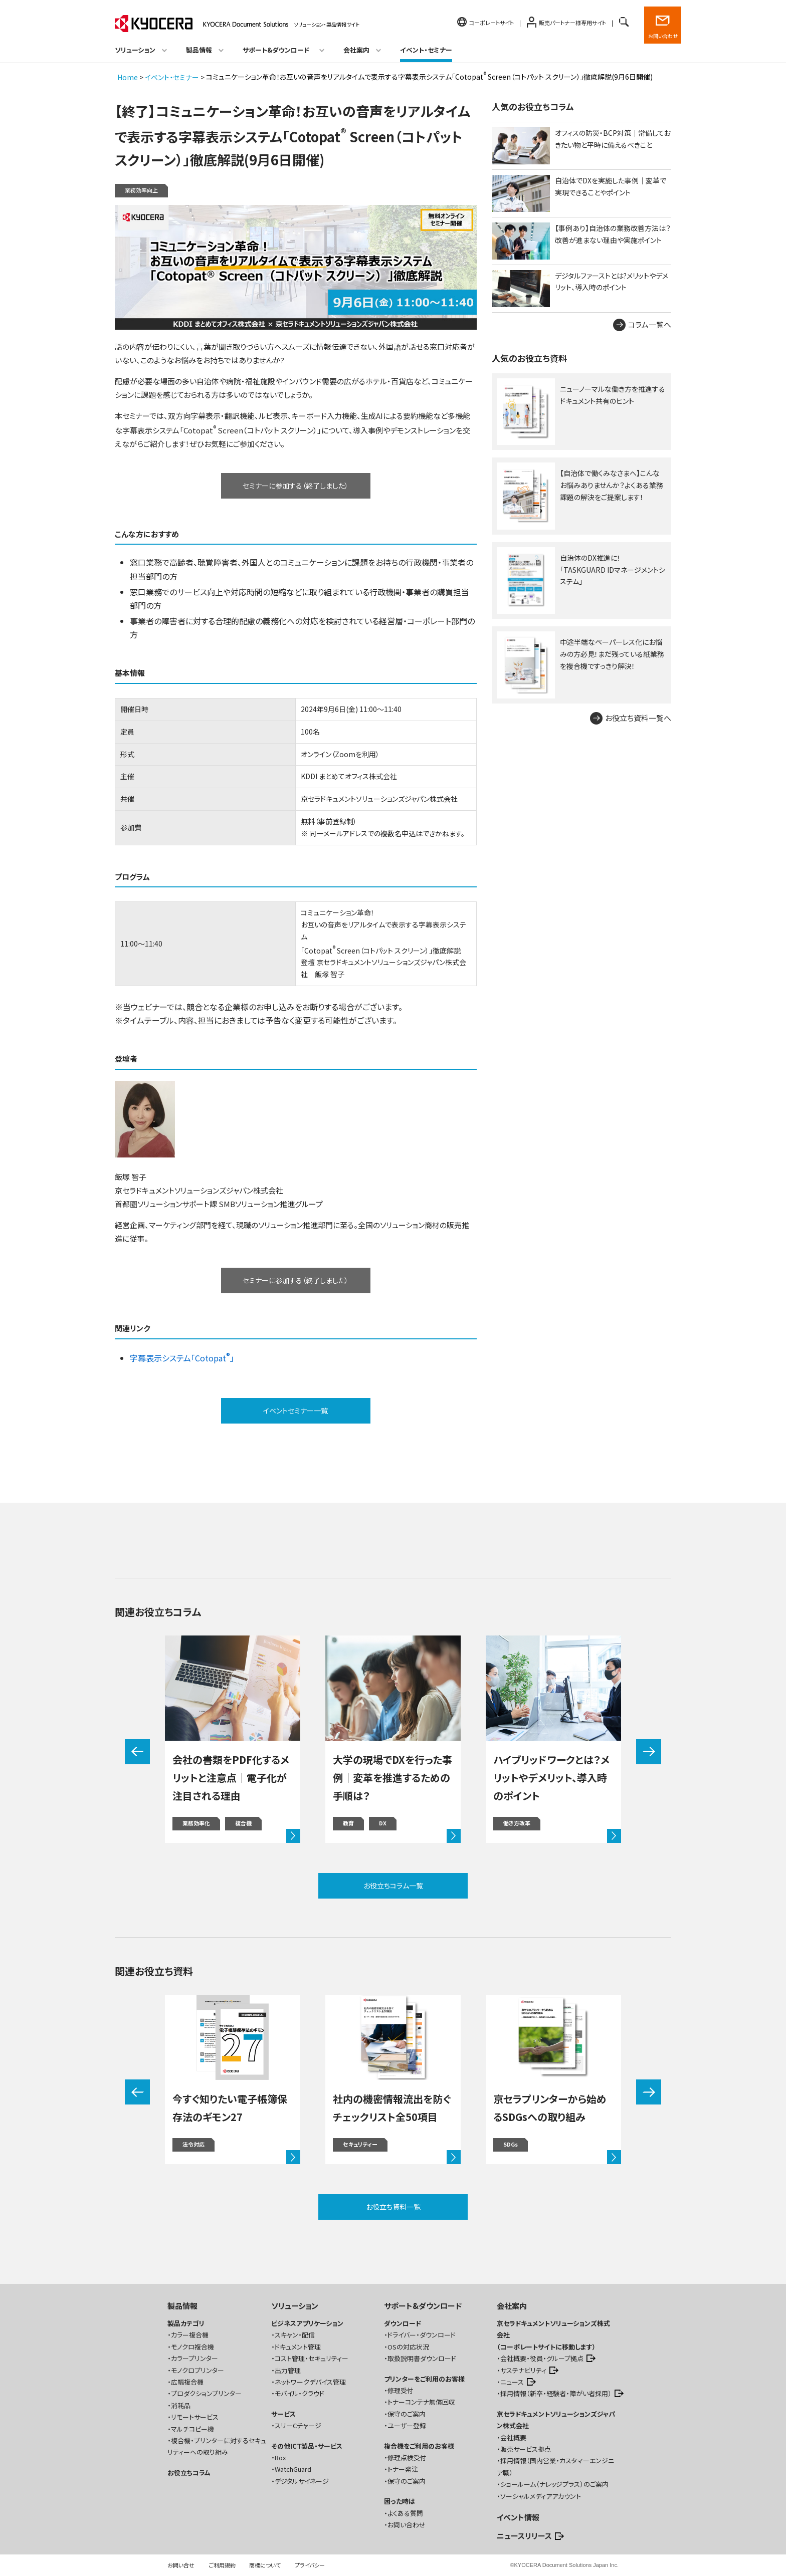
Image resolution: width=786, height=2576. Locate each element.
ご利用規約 (222, 2565)
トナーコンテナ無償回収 (421, 2402)
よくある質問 (405, 2513)
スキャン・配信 (295, 2334)
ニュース (512, 2382)
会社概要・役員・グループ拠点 (541, 2358)
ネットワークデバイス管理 (310, 2382)
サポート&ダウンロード (423, 2305)
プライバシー (310, 2565)
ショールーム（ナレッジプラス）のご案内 (554, 2484)
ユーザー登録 (406, 2425)
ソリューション (294, 2305)
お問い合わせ (663, 36)
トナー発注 (402, 2469)
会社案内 (512, 2305)
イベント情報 (518, 2517)
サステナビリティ (523, 2370)
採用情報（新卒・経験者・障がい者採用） (556, 2393)
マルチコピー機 (192, 2429)
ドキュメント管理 (298, 2347)
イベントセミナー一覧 (295, 1411)
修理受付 (400, 2390)
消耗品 (180, 2405)
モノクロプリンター (197, 2370)
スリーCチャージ (298, 2425)
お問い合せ (180, 2565)
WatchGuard (293, 2469)
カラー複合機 (190, 2334)
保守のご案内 (406, 2414)
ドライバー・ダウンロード (421, 2334)
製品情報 (182, 2305)
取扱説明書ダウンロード (421, 2358)
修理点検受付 (407, 2457)
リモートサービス (195, 2417)
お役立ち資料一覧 (393, 2207)
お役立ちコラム (189, 2472)
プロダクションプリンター (206, 2393)
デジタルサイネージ (302, 2481)
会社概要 (513, 2437)
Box (280, 2457)
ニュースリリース (524, 2535)
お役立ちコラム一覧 (393, 1886)
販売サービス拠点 (525, 2449)
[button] (137, 1751)
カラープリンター (194, 2358)
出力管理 (288, 2370)
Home (127, 77)
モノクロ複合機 (192, 2347)
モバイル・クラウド (299, 2393)
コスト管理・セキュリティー (311, 2358)
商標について (265, 2565)
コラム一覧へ (649, 324)
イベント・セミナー (426, 50)
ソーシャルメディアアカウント (540, 2496)
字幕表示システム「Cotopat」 (182, 1358)
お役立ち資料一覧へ (638, 718)
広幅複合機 (187, 2382)
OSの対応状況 (408, 2347)
